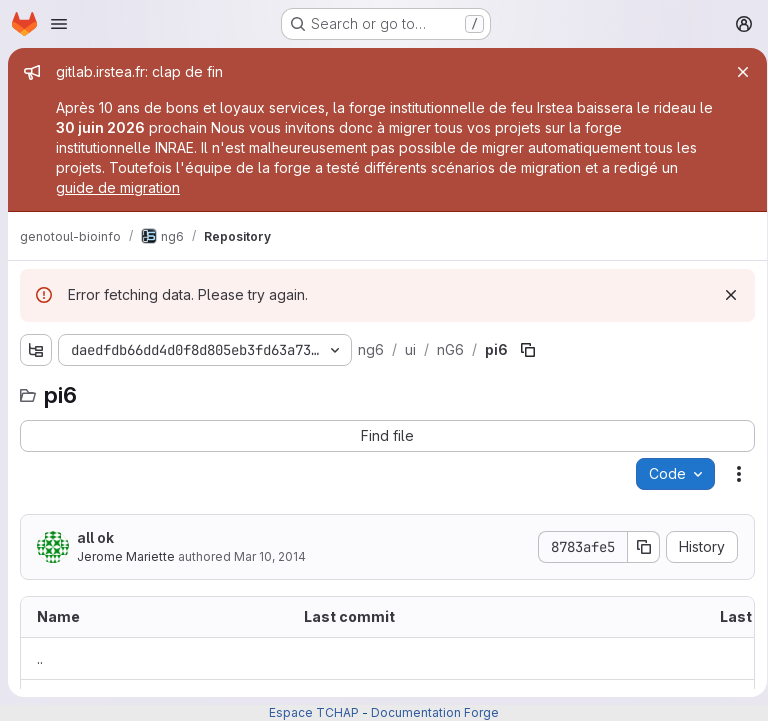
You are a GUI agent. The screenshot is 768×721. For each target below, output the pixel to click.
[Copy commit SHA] (637, 547)
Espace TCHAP (314, 712)
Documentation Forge (435, 712)
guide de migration (118, 187)
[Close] (736, 72)
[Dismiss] (724, 295)
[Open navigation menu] (59, 24)
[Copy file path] (525, 350)
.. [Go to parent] (40, 658)
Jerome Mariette (126, 556)
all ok (95, 537)
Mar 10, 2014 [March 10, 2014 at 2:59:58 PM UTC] (270, 556)
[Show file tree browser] (36, 350)
